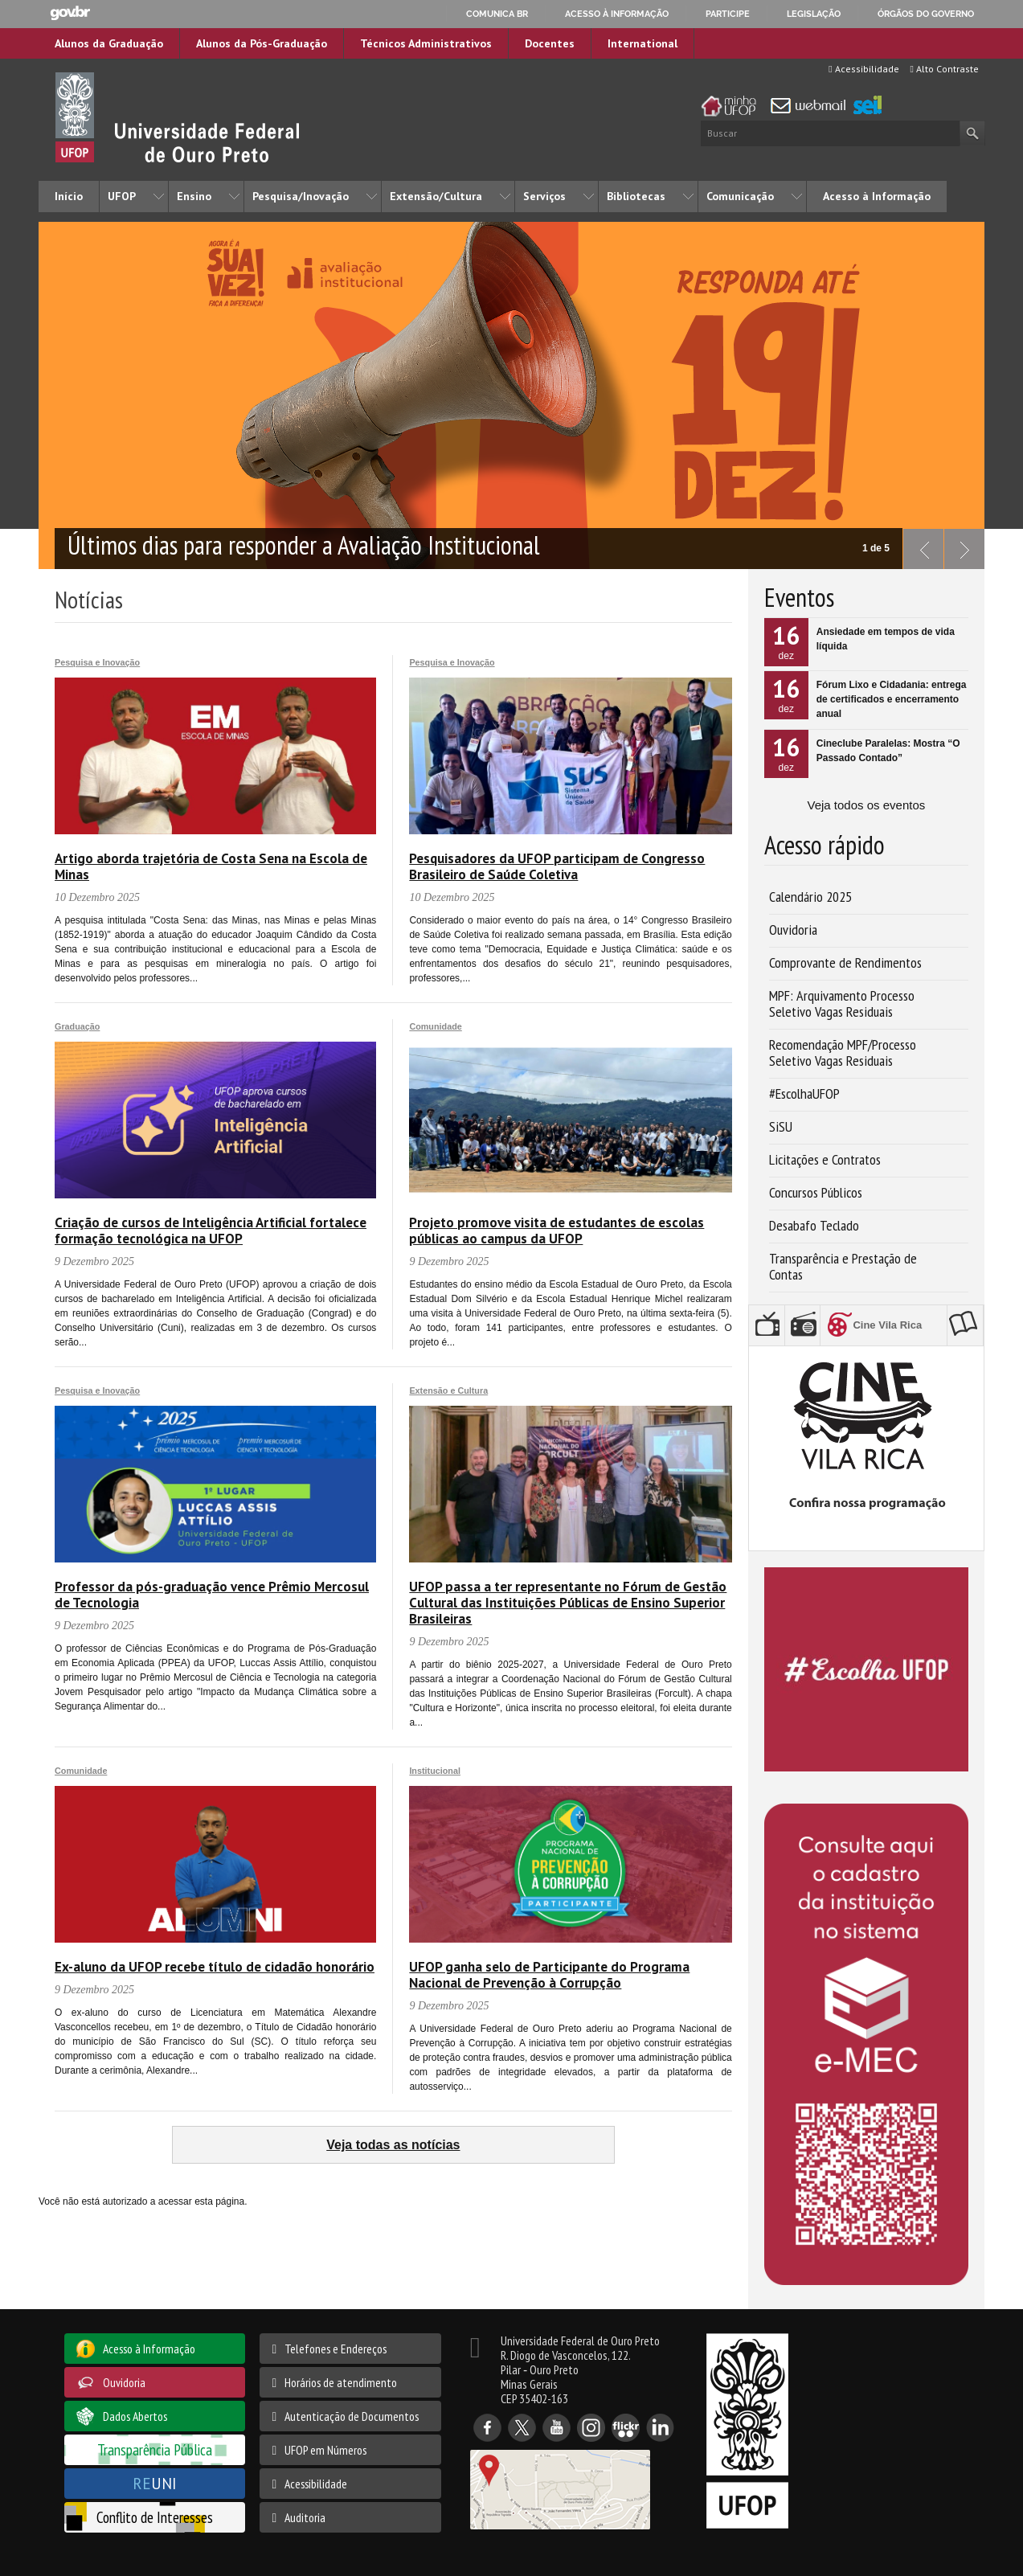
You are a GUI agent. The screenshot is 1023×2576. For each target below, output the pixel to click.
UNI (155, 2483)
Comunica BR (497, 13)
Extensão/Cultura (436, 196)
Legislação (814, 13)
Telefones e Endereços (335, 2349)
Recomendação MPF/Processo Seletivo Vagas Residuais (842, 1052)
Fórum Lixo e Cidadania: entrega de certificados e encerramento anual (891, 699)
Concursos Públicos (815, 1192)
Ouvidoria (793, 929)
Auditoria (304, 2517)
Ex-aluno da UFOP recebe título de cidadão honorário (214, 1967)
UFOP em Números (325, 2450)
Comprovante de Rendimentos (845, 962)
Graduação (77, 1026)
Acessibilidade (863, 69)
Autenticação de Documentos (351, 2416)
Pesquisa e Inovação (97, 662)
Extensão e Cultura (448, 1390)
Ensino (194, 196)
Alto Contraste (944, 69)
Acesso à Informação (877, 196)
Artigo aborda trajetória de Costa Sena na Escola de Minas (211, 866)
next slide (959, 544)
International (642, 43)
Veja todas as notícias (393, 2145)
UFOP (122, 196)
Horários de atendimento (340, 2382)
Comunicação (740, 196)
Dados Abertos (135, 2416)
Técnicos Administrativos (426, 43)
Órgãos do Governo (926, 13)
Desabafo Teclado (814, 1225)
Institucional (434, 1770)
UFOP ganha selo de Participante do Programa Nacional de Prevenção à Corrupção (549, 1975)
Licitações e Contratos (825, 1159)
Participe (728, 13)
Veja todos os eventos (866, 805)
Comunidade (435, 1026)
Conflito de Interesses (154, 2517)
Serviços (544, 196)
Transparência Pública (154, 2449)
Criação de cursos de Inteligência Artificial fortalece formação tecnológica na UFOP (210, 1230)
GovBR (70, 13)
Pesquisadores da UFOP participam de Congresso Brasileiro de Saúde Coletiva (557, 866)
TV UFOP (769, 1325)
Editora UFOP (967, 1325)
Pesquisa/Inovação (300, 196)
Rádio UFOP (805, 1325)
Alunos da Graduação (109, 43)
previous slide (918, 544)
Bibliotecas (636, 196)
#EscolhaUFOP (804, 1093)
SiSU (780, 1126)
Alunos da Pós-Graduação (261, 43)
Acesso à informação (617, 13)
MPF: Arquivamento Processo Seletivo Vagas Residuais (842, 1003)
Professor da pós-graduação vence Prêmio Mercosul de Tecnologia (212, 1595)
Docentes (550, 43)
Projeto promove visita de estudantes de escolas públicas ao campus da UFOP (556, 1230)
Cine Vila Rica (894, 1322)
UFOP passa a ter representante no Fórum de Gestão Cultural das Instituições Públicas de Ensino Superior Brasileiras (567, 1603)
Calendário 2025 (810, 896)
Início (69, 196)
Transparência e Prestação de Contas (843, 1266)
